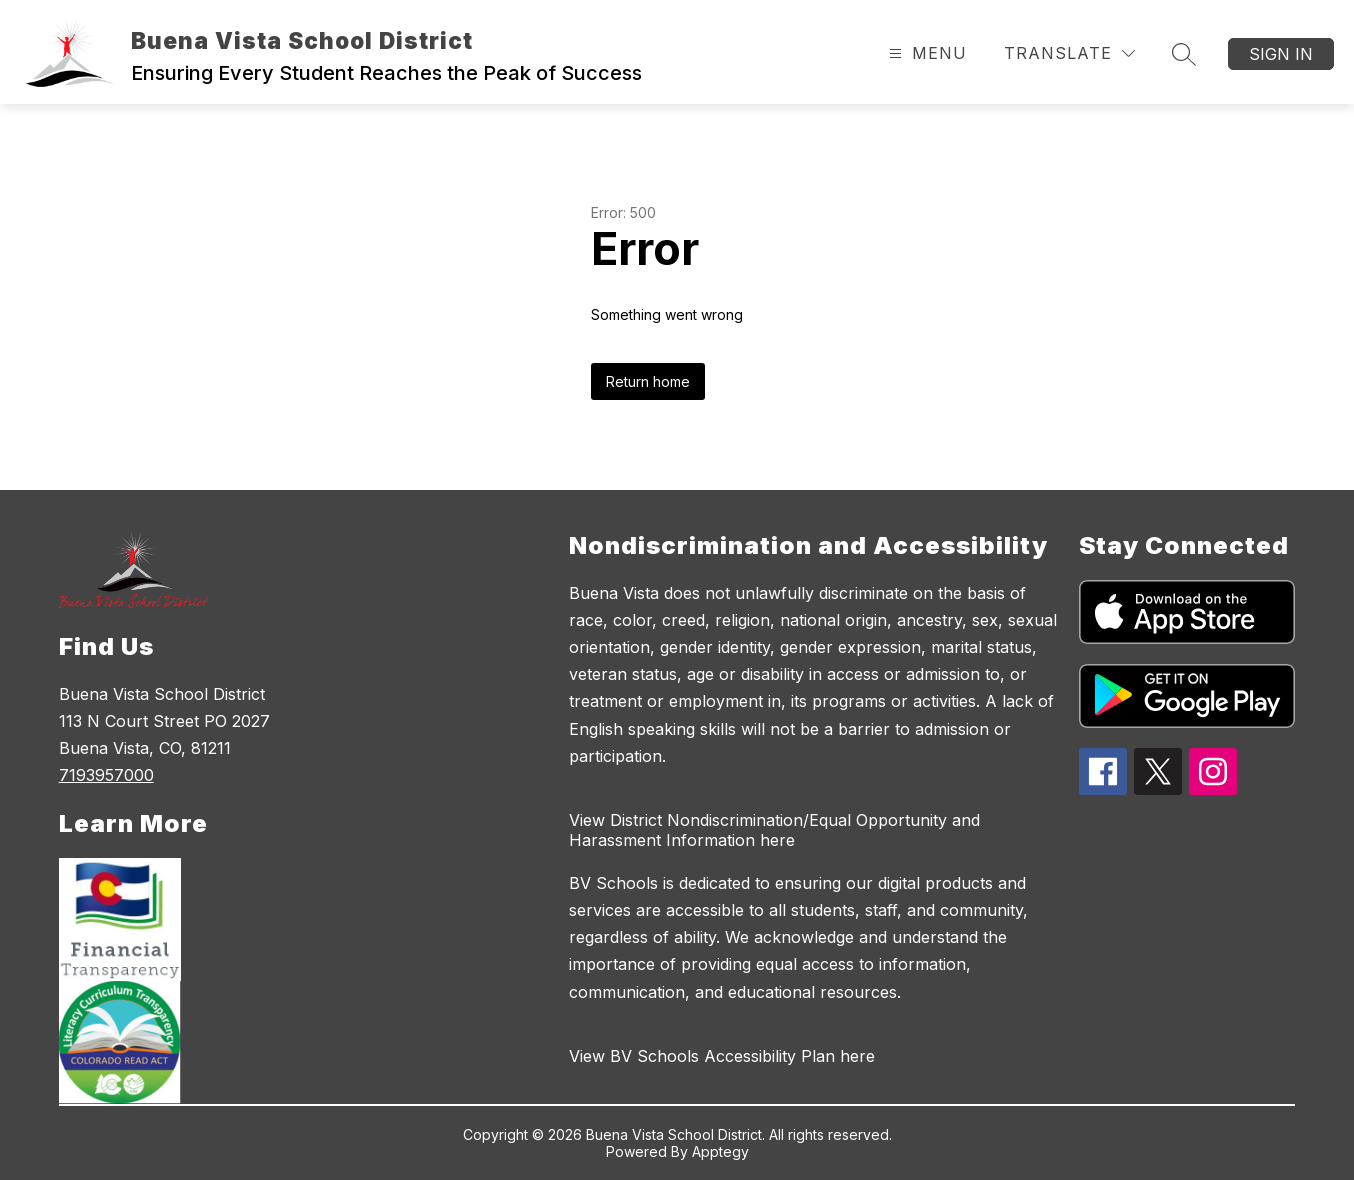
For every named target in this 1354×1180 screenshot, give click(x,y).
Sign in (1281, 54)
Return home (648, 381)
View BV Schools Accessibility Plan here (722, 1056)
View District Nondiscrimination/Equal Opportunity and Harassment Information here (774, 830)
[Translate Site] (1069, 53)
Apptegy (720, 1151)
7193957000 (106, 775)
